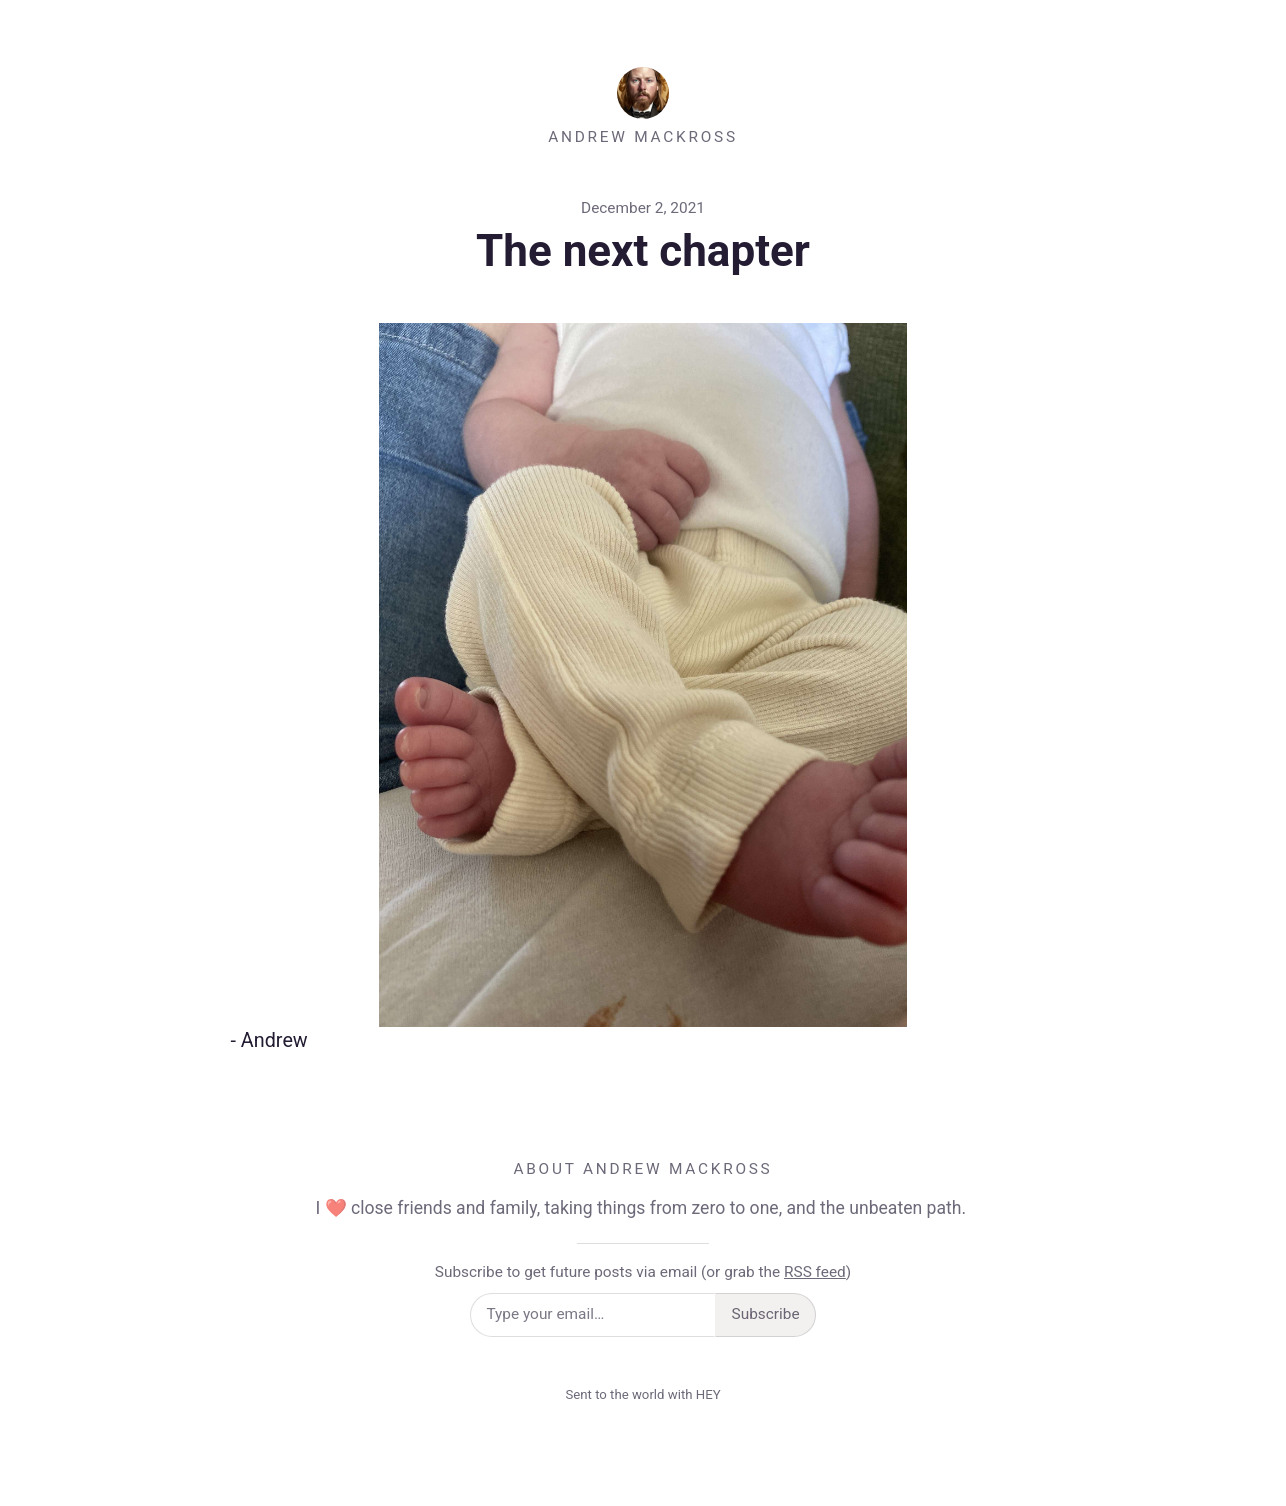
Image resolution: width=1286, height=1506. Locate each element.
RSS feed (815, 1272)
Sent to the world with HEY (642, 1394)
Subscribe (766, 1314)
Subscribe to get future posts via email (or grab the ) (643, 1272)
